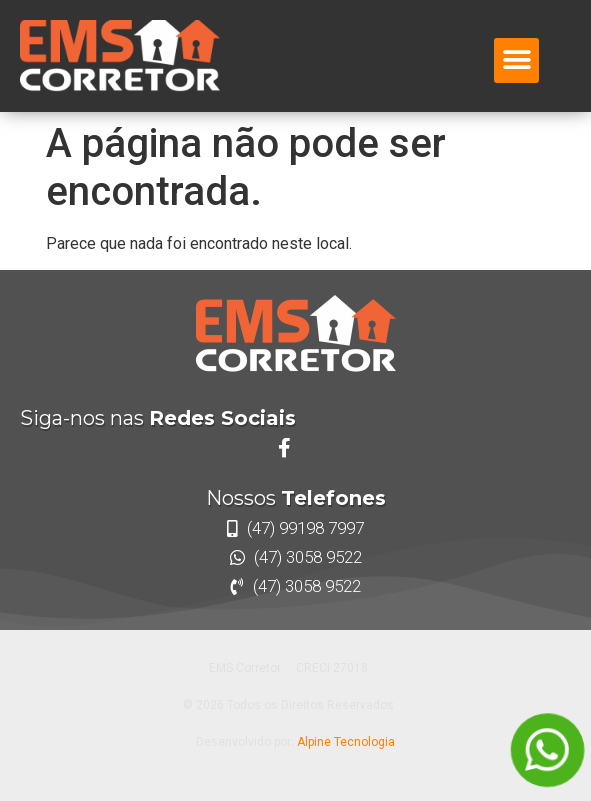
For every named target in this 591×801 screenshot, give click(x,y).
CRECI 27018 (332, 668)
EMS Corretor (245, 668)
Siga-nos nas (158, 418)
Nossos (296, 498)
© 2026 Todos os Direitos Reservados (288, 705)
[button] (516, 60)
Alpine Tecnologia (346, 742)
